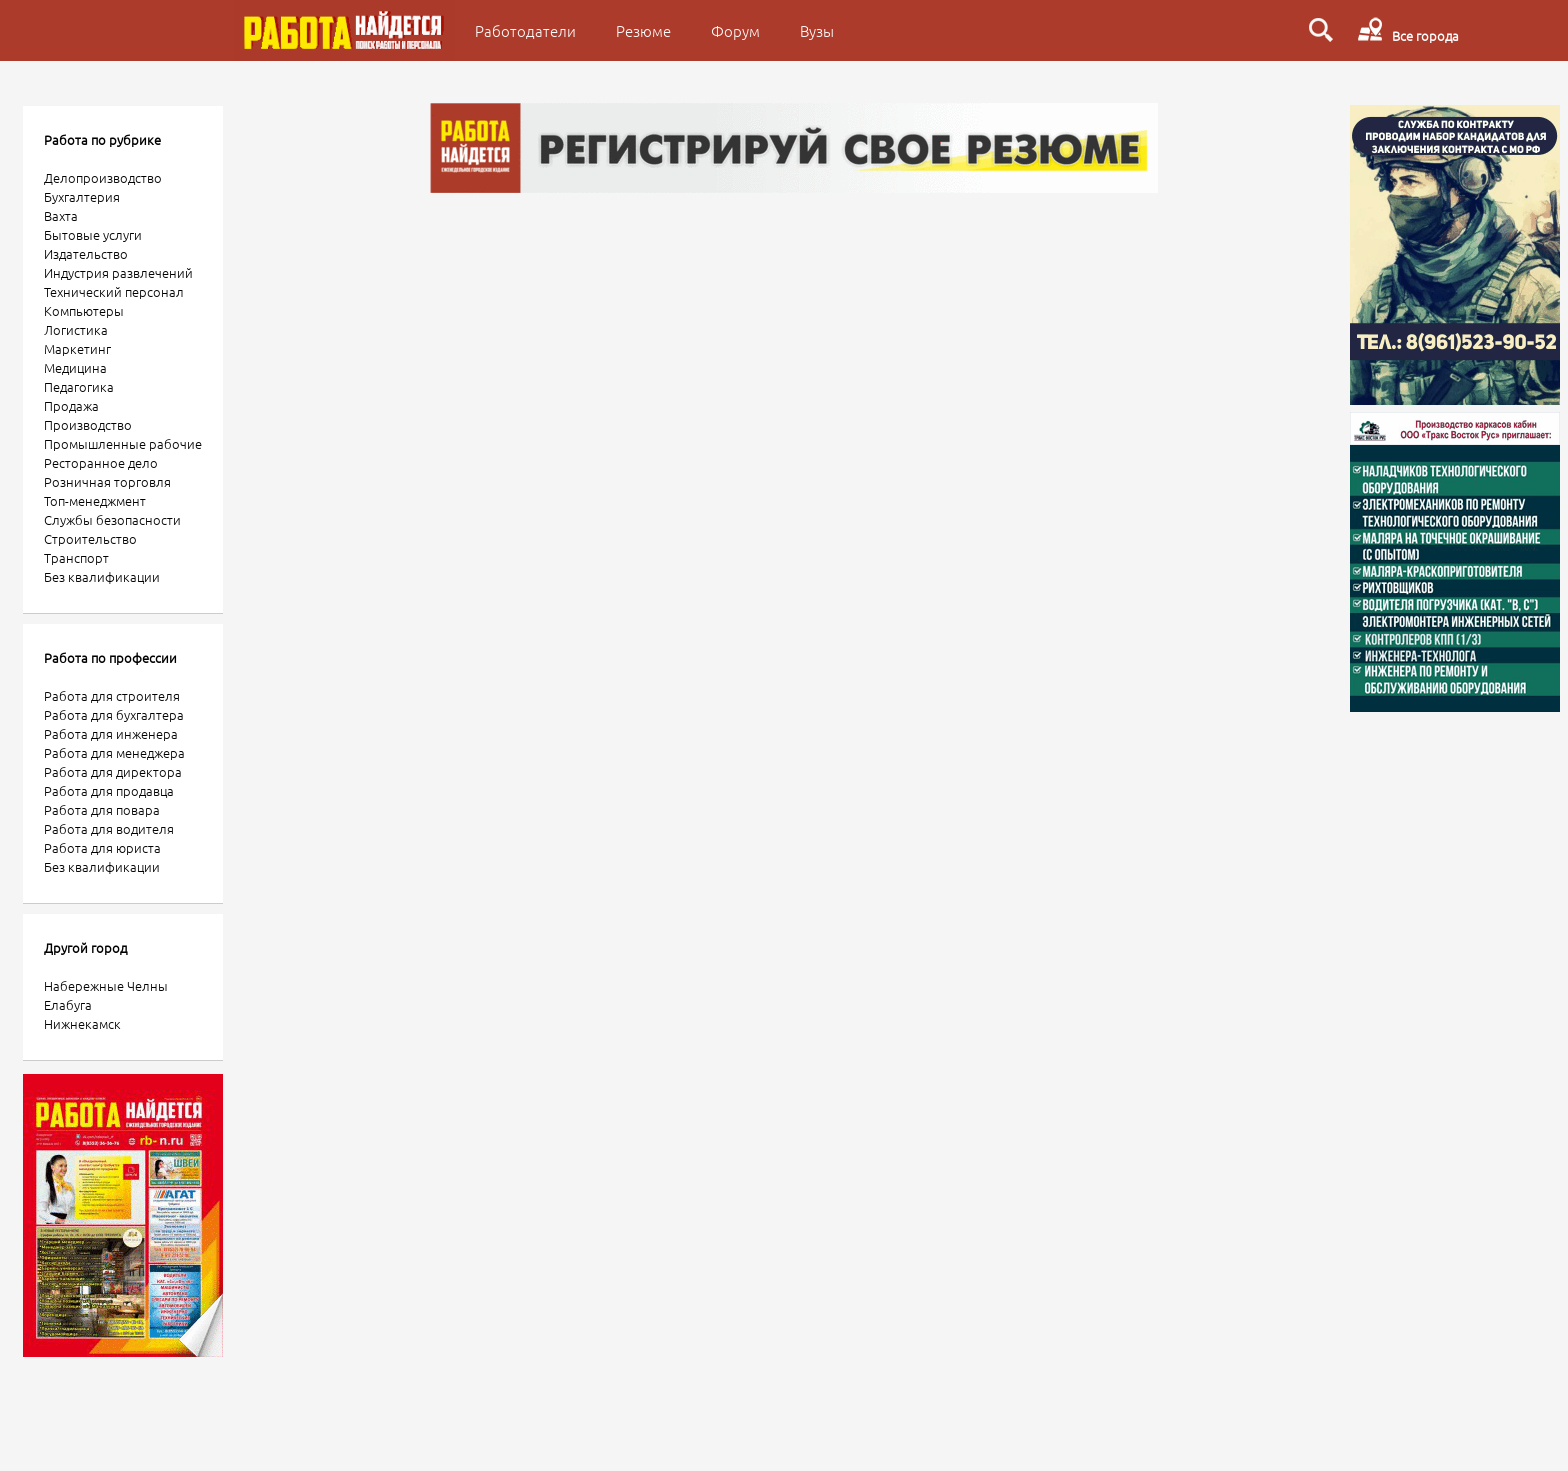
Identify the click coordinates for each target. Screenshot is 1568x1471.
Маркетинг (77, 348)
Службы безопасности (112, 519)
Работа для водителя (109, 828)
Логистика (76, 329)
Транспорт (76, 557)
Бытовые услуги (93, 234)
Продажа (71, 405)
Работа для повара (102, 809)
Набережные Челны (106, 985)
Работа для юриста (102, 847)
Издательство (86, 253)
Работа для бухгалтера (114, 714)
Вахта (61, 215)
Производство (88, 424)
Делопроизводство (103, 177)
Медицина (75, 367)
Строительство (90, 538)
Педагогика (79, 386)
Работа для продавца (109, 790)
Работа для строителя (112, 695)
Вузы (817, 30)
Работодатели (525, 30)
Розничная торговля (107, 481)
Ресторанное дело (101, 462)
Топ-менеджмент (95, 500)
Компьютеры (84, 310)
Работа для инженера (111, 733)
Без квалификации (102, 576)
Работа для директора (113, 771)
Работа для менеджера (114, 752)
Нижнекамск (82, 1023)
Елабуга (68, 1004)
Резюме (643, 30)
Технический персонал (114, 291)
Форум (735, 30)
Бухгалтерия (82, 196)
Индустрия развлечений (118, 272)
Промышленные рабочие (123, 443)
